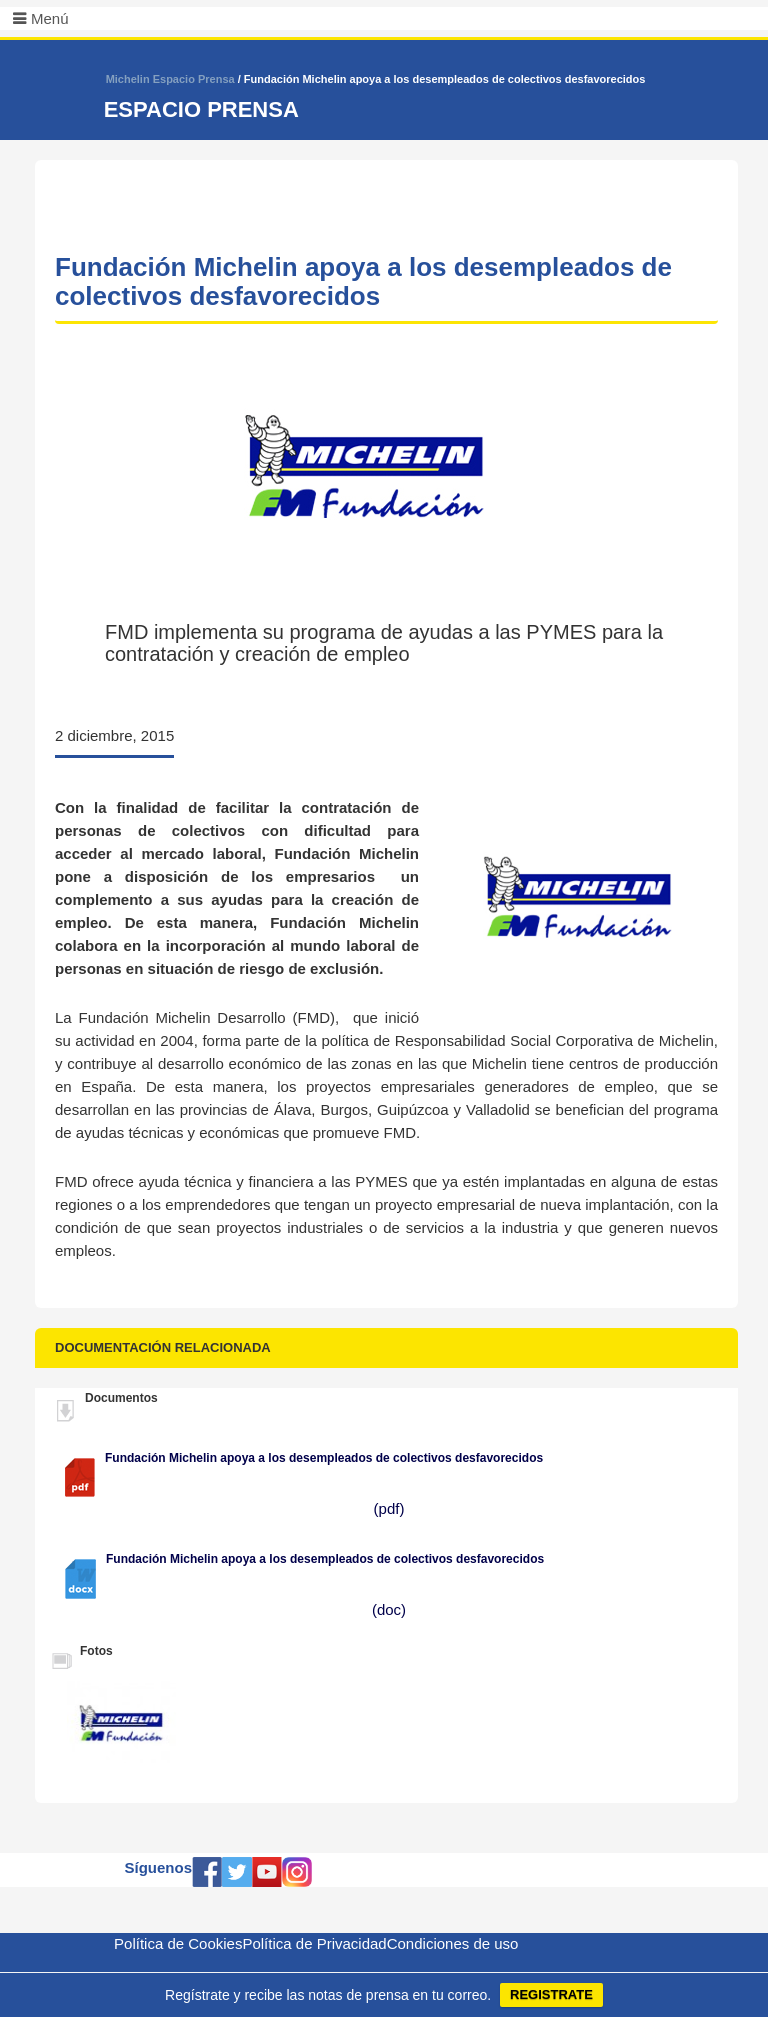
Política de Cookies (178, 1943)
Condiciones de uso (453, 1943)
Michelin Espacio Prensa (170, 79)
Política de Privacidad (314, 1943)
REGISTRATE (551, 1994)
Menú (50, 18)
